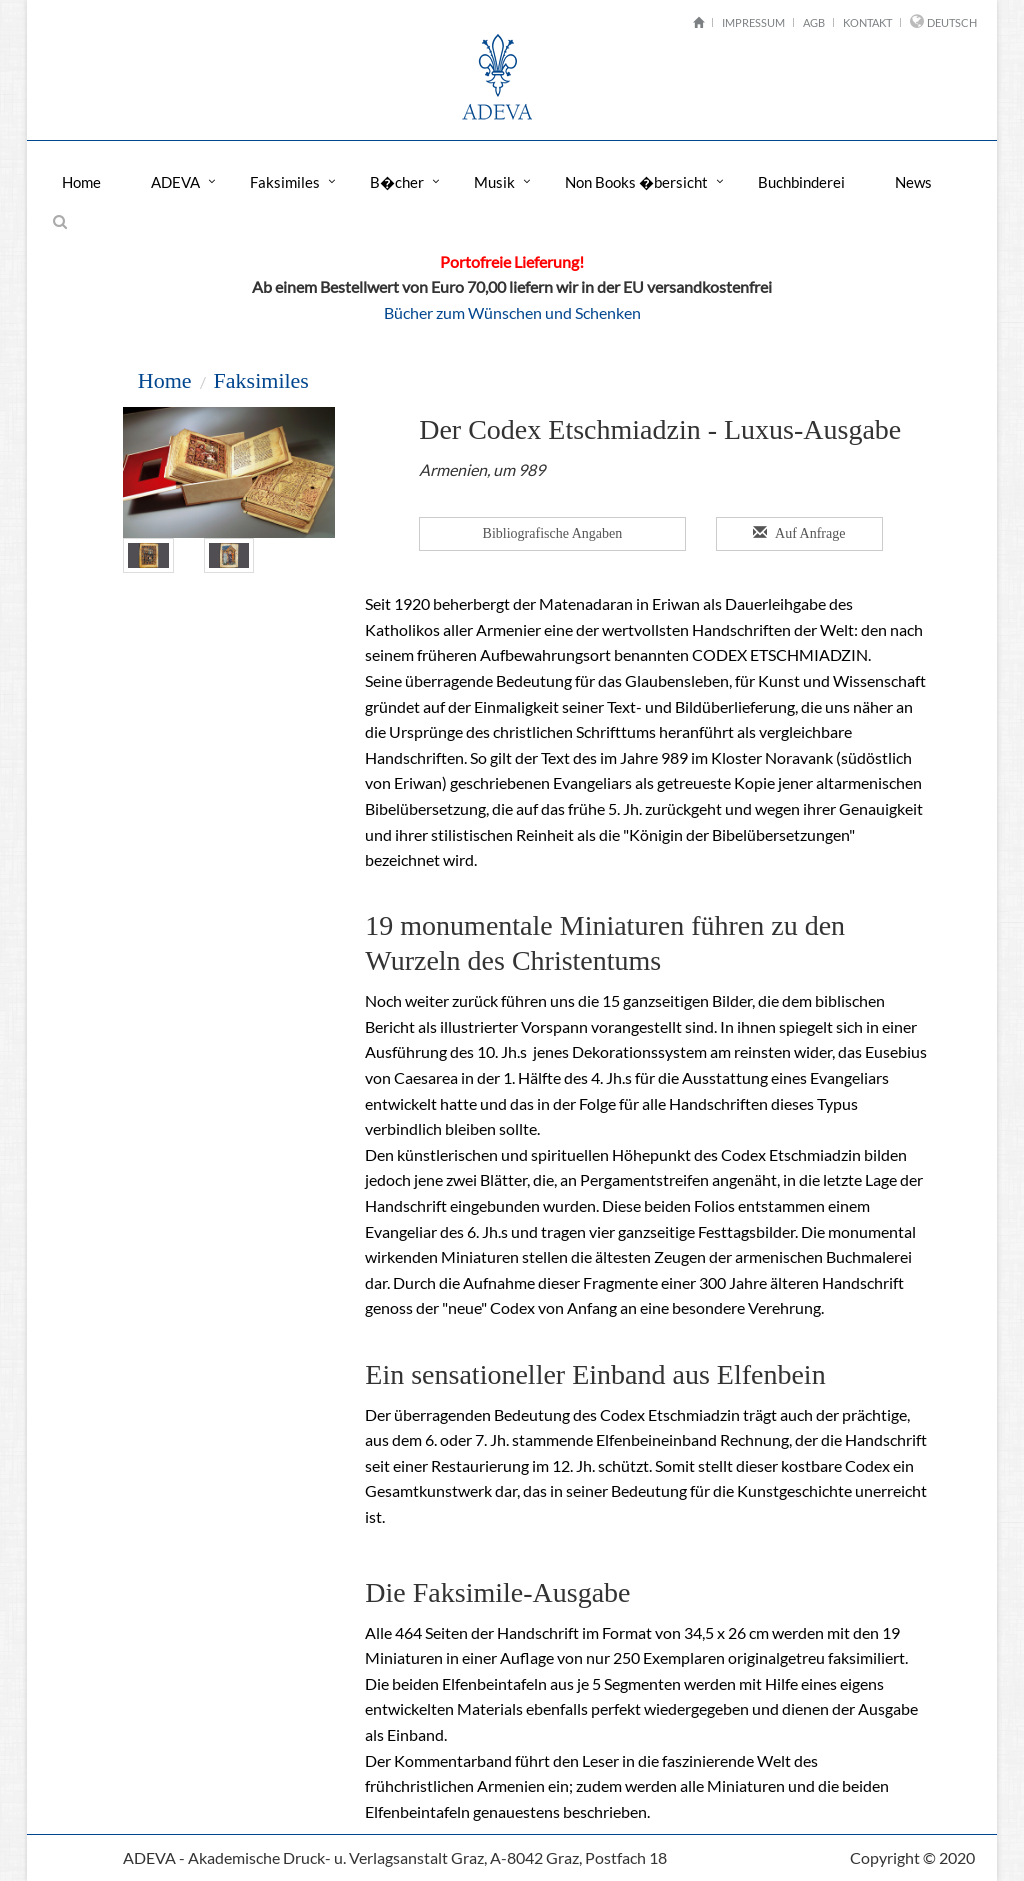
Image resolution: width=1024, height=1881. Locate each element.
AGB (814, 22)
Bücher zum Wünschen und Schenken (512, 312)
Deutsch (952, 22)
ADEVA (175, 182)
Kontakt (867, 22)
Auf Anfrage (800, 533)
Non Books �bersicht (636, 182)
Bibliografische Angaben (553, 533)
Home (81, 182)
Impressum (753, 22)
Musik (494, 182)
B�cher (397, 182)
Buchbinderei (801, 182)
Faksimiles (285, 182)
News (913, 182)
